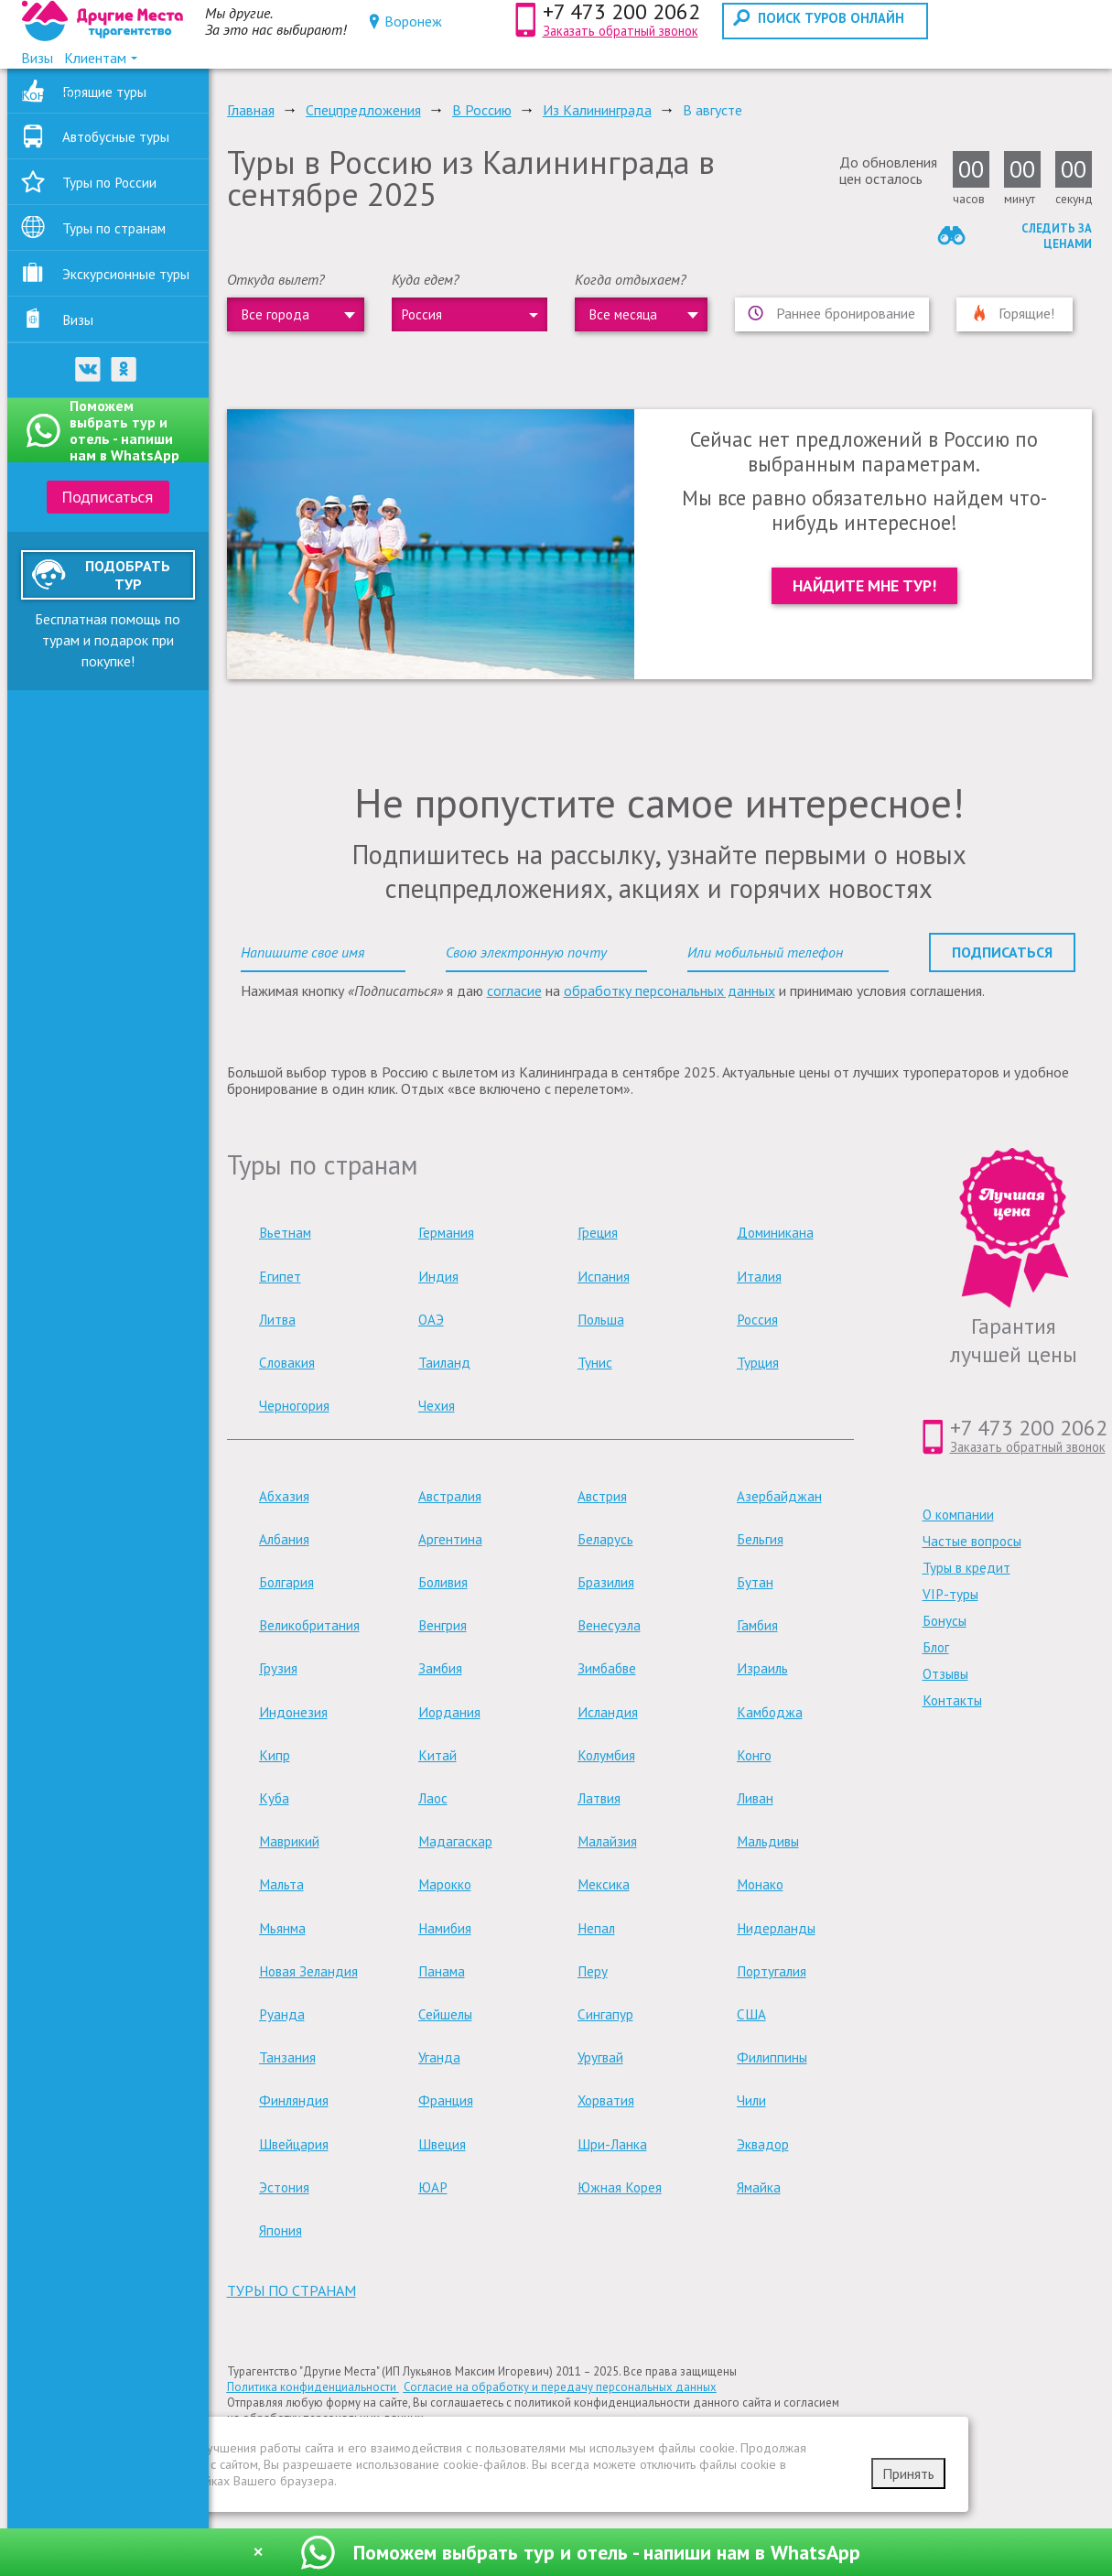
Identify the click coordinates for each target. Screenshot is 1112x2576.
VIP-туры (950, 1594)
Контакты (952, 1700)
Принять (908, 2473)
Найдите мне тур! (864, 585)
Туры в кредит (966, 1567)
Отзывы (945, 1674)
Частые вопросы (972, 1541)
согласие (514, 990)
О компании (958, 1514)
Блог (936, 1647)
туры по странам (291, 2290)
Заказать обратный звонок (620, 30)
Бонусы (944, 1620)
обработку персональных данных (669, 990)
